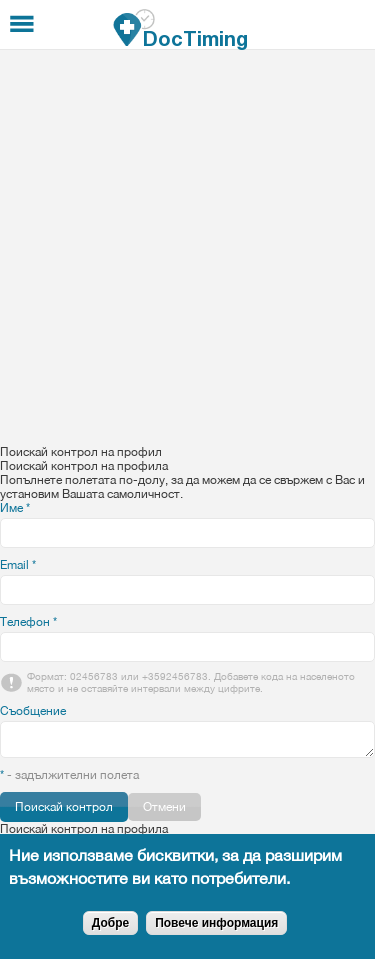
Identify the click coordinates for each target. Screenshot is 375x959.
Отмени (164, 807)
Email (18, 565)
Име (15, 508)
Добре (110, 923)
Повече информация (216, 923)
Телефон (28, 622)
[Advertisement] (187, 247)
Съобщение (33, 711)
